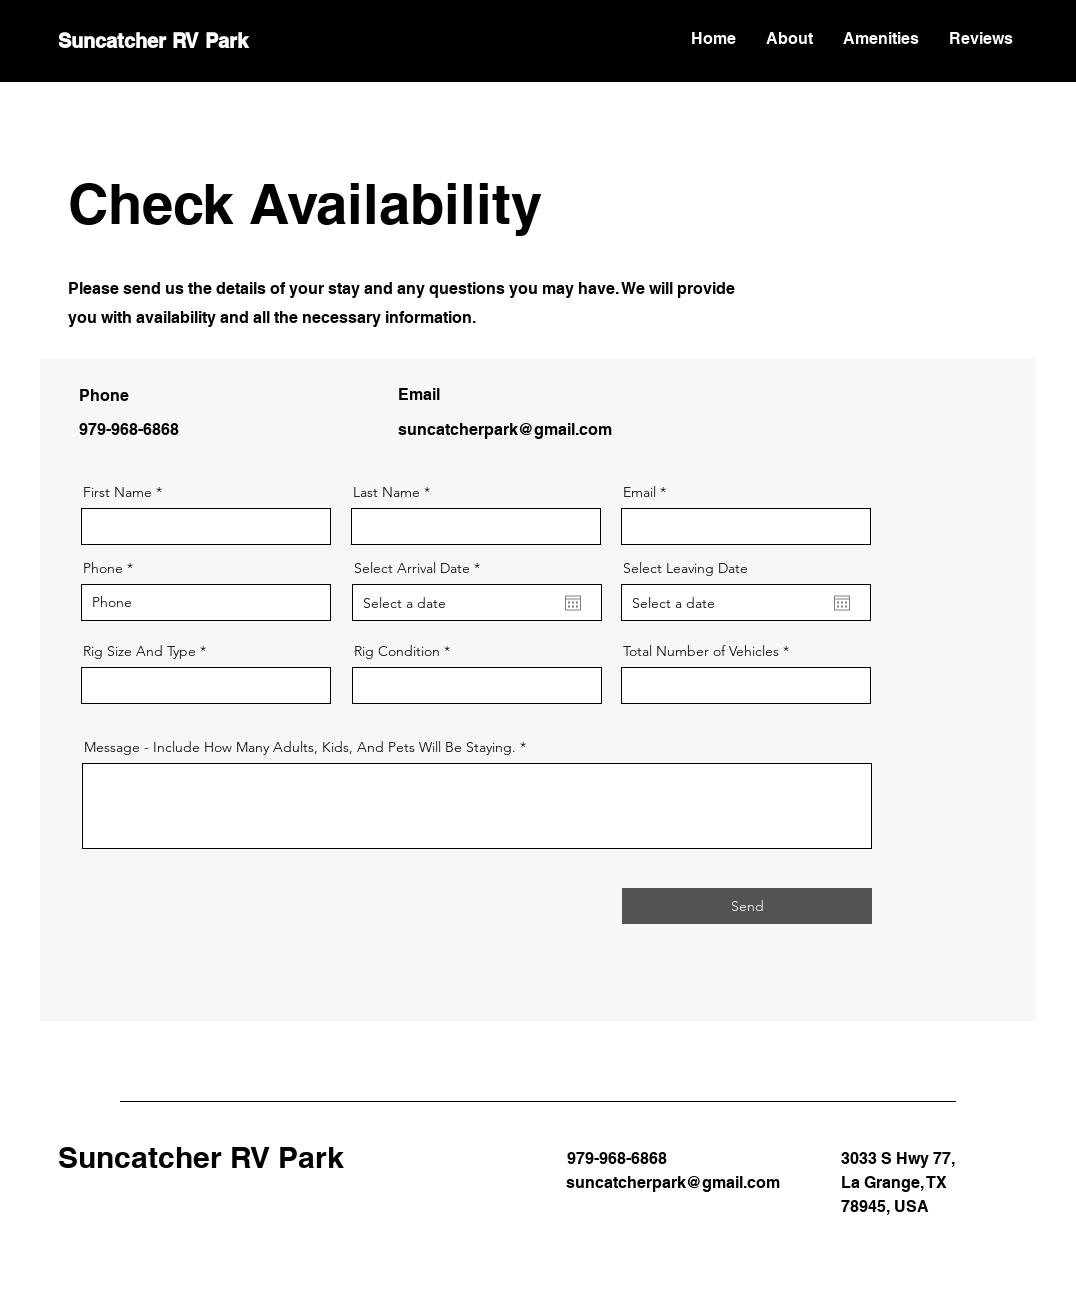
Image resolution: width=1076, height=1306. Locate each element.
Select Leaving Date (685, 568)
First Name (117, 492)
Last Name (386, 492)
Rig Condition (397, 651)
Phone (103, 568)
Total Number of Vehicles (703, 651)
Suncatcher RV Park (153, 41)
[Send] (747, 906)
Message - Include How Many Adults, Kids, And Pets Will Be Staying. (300, 747)
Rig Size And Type (139, 651)
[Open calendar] (573, 603)
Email (639, 492)
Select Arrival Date (421, 568)
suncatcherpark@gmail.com (505, 429)
